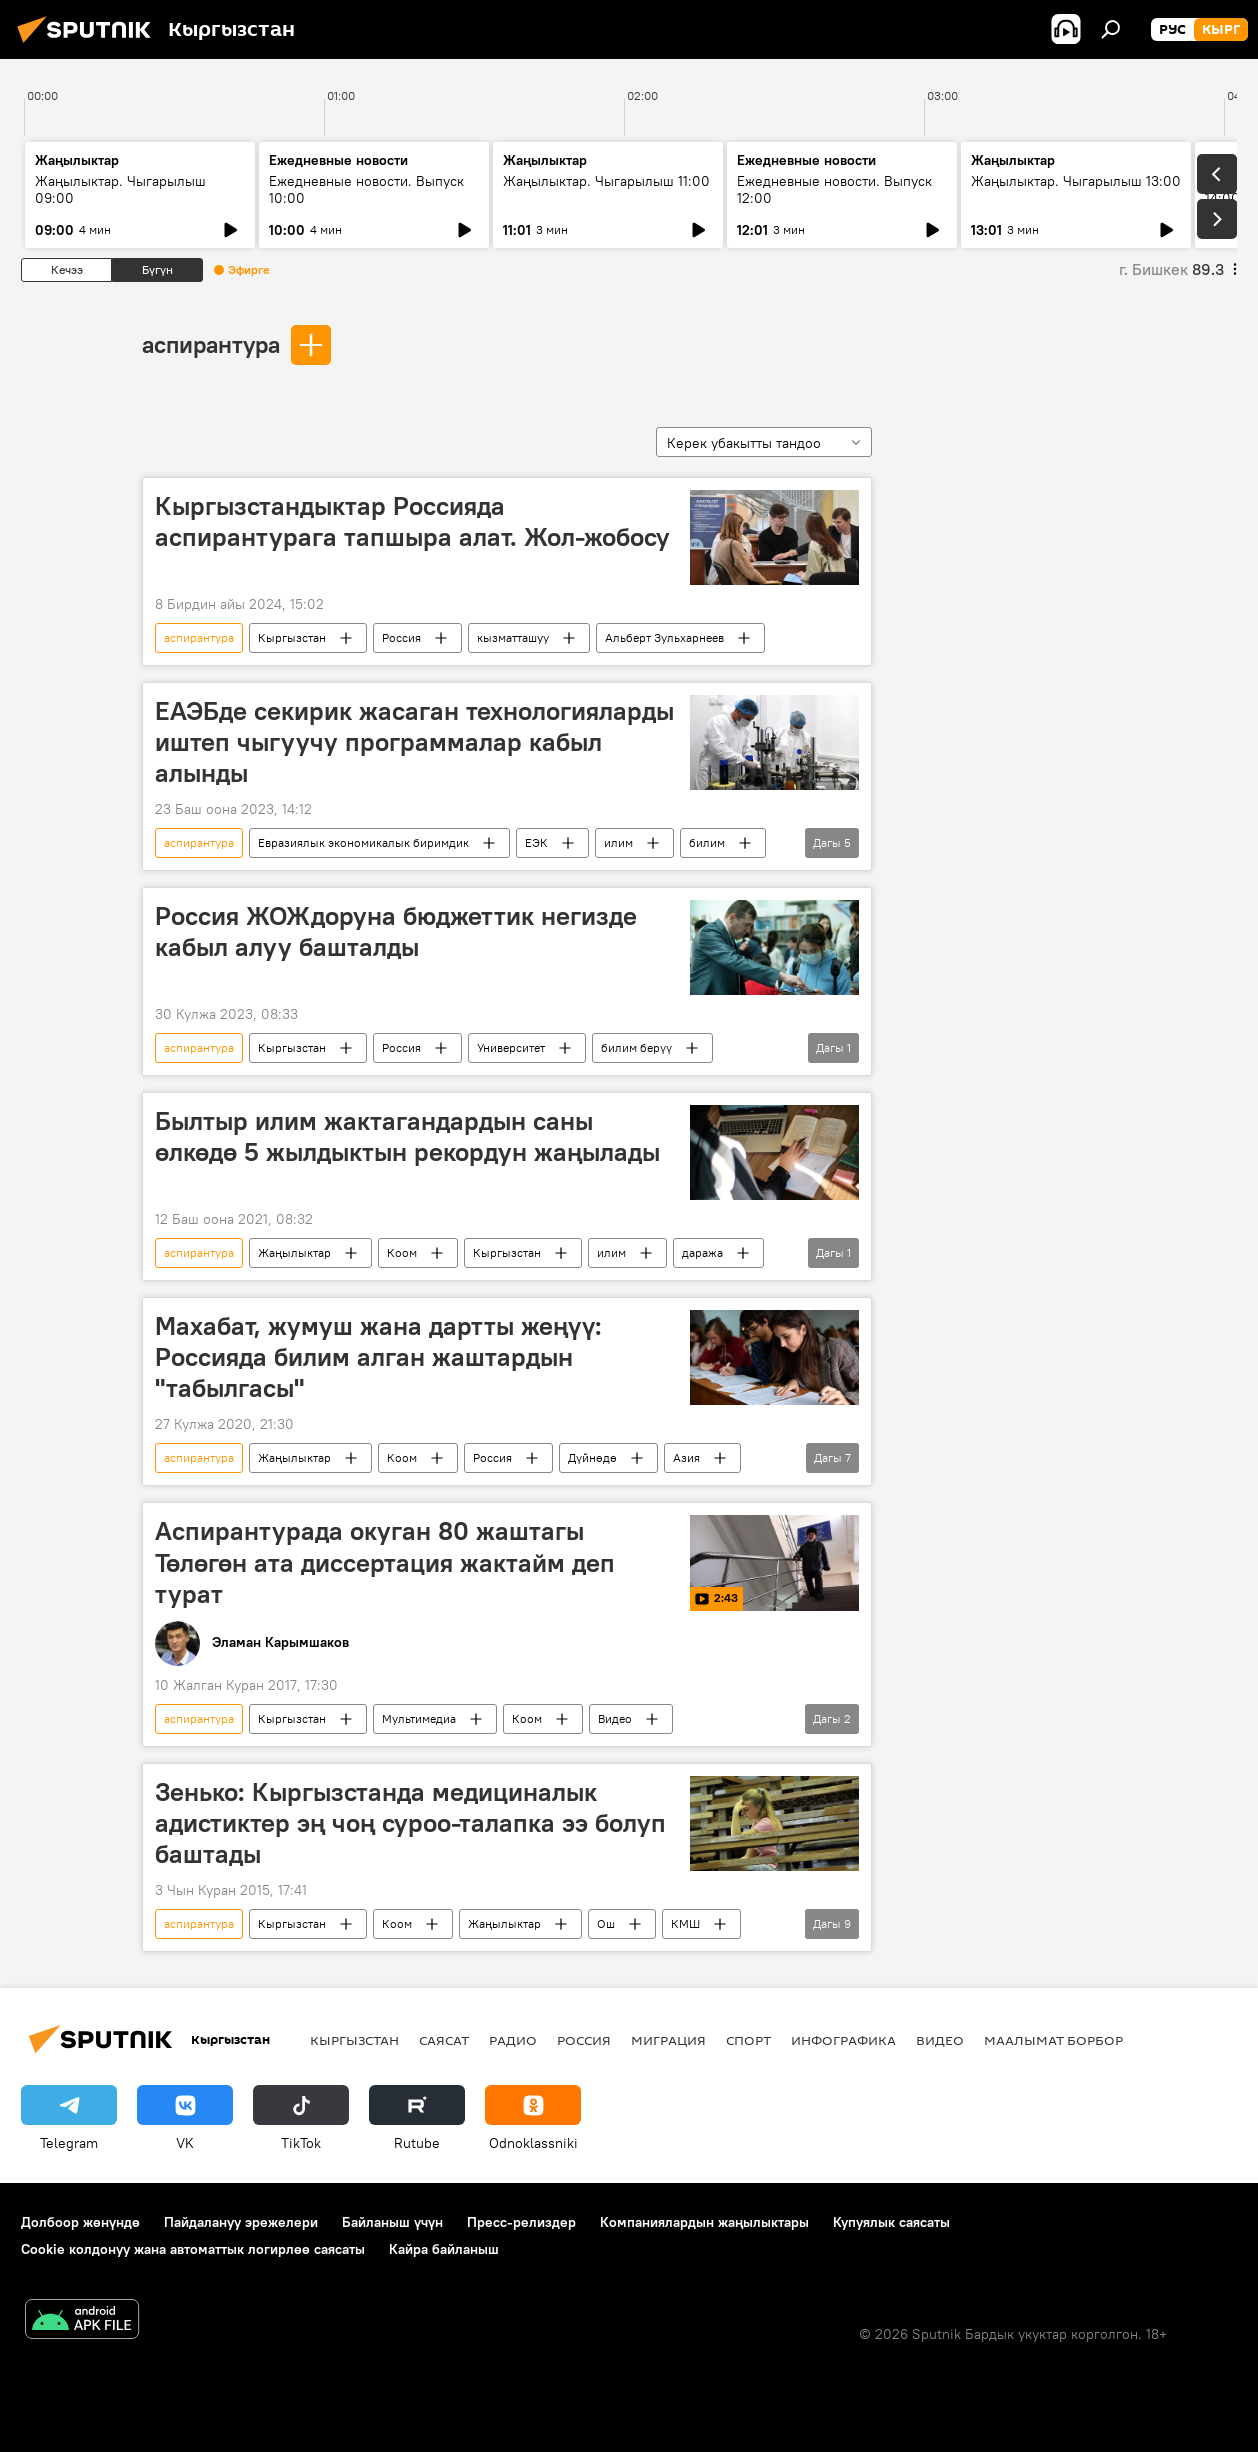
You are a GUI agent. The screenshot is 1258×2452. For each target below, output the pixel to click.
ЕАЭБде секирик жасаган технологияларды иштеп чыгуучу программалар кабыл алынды (414, 742)
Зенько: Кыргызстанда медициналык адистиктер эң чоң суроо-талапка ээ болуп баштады (410, 1823)
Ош (606, 1923)
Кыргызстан (292, 637)
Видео (615, 1718)
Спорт (748, 2040)
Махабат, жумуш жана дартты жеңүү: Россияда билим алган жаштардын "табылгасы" (378, 1357)
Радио (513, 2040)
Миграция (668, 2040)
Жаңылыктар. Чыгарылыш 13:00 (1076, 181)
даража (702, 1252)
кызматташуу (513, 637)
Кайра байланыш (444, 2249)
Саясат (444, 2040)
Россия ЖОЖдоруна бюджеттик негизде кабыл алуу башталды (396, 931)
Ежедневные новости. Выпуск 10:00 (366, 189)
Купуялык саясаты (891, 2222)
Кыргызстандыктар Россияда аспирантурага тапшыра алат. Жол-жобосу (412, 521)
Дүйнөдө (592, 1457)
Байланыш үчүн (392, 2222)
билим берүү (636, 1047)
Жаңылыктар (294, 1252)
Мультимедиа (419, 1718)
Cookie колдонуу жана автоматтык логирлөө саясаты (193, 2249)
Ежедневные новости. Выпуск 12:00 (834, 189)
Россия (401, 637)
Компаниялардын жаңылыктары (704, 2222)
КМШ (685, 1923)
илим (618, 842)
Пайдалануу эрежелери (241, 2222)
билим (707, 842)
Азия (686, 1457)
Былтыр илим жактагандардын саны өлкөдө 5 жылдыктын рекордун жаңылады (407, 1136)
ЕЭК (536, 842)
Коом (402, 1252)
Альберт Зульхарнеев (664, 637)
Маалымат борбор (1053, 2040)
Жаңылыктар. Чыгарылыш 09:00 (120, 189)
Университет (511, 1047)
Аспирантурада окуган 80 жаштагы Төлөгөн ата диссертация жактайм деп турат (385, 1562)
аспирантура (211, 344)
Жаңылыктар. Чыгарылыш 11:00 (606, 181)
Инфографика (843, 2040)
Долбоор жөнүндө (80, 2222)
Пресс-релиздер (521, 2222)
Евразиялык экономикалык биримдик (363, 842)
